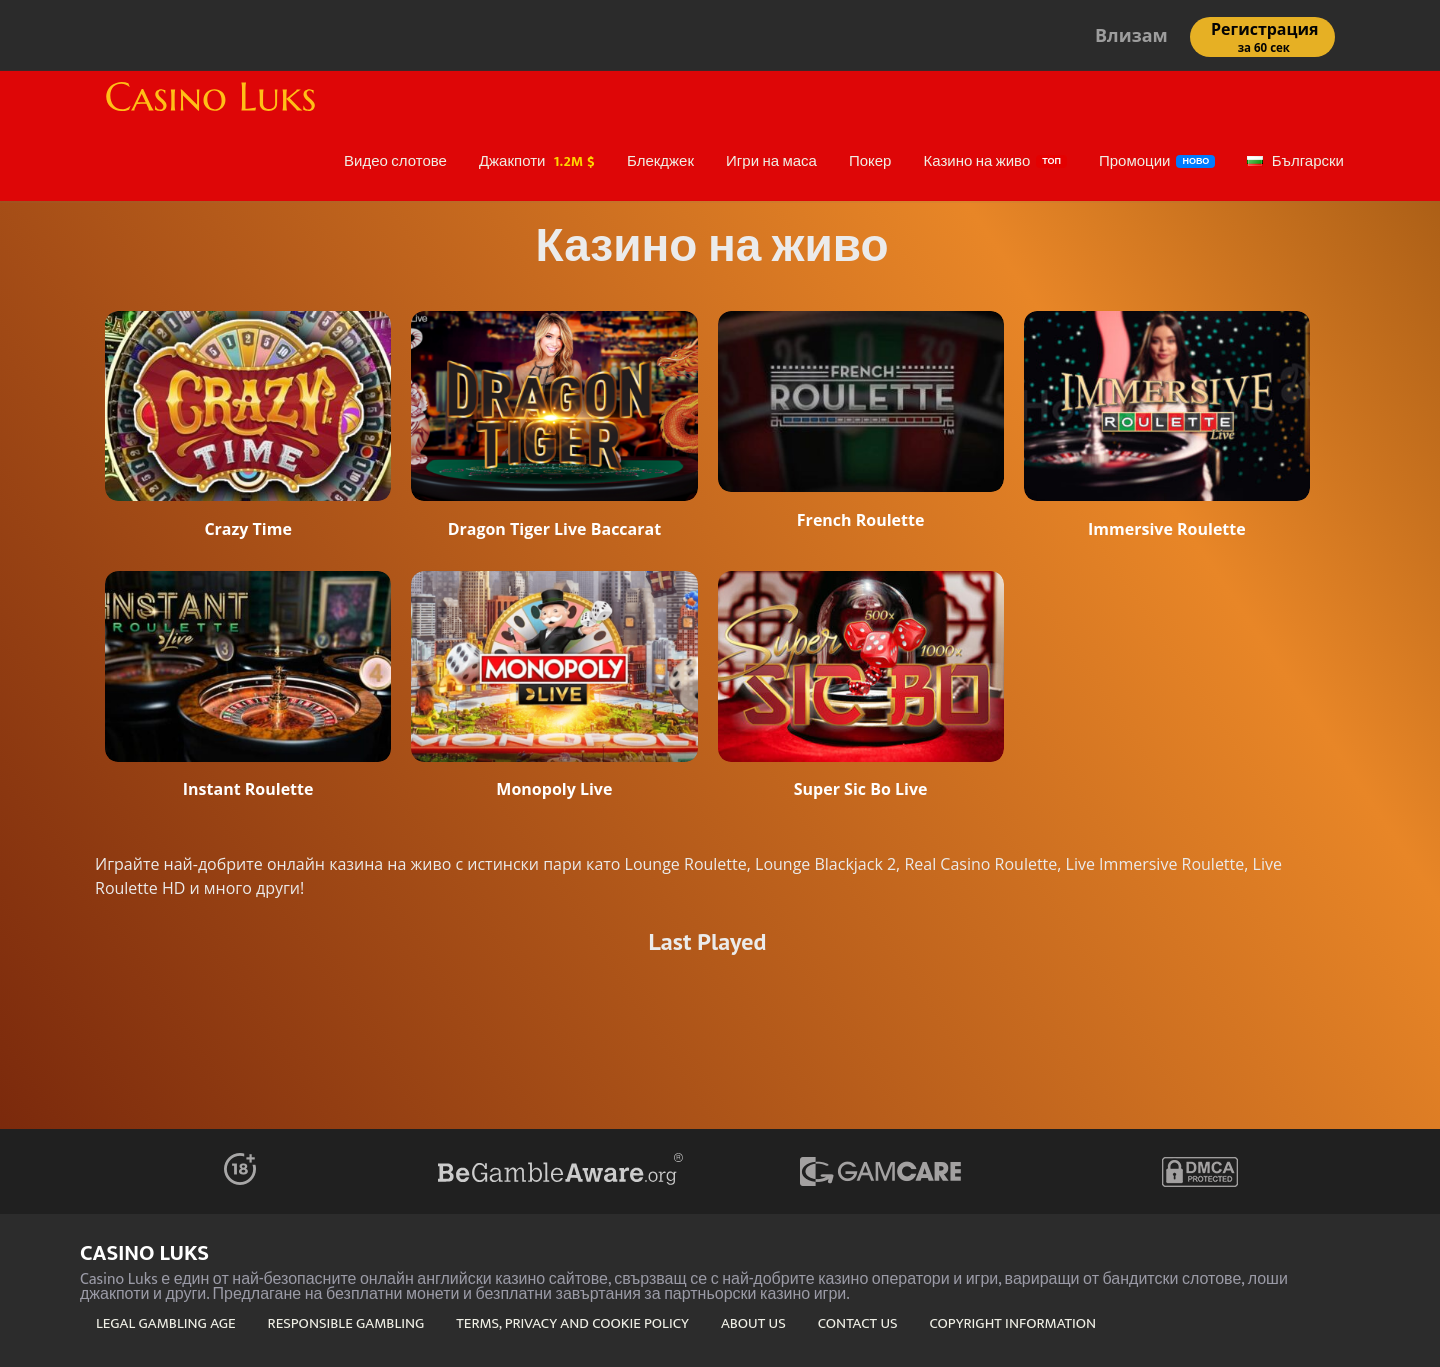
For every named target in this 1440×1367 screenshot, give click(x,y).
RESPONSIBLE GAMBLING (346, 1323)
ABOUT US (753, 1323)
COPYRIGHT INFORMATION (1013, 1323)
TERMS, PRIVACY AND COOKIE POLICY (572, 1323)
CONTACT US (858, 1323)
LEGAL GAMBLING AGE (166, 1323)
